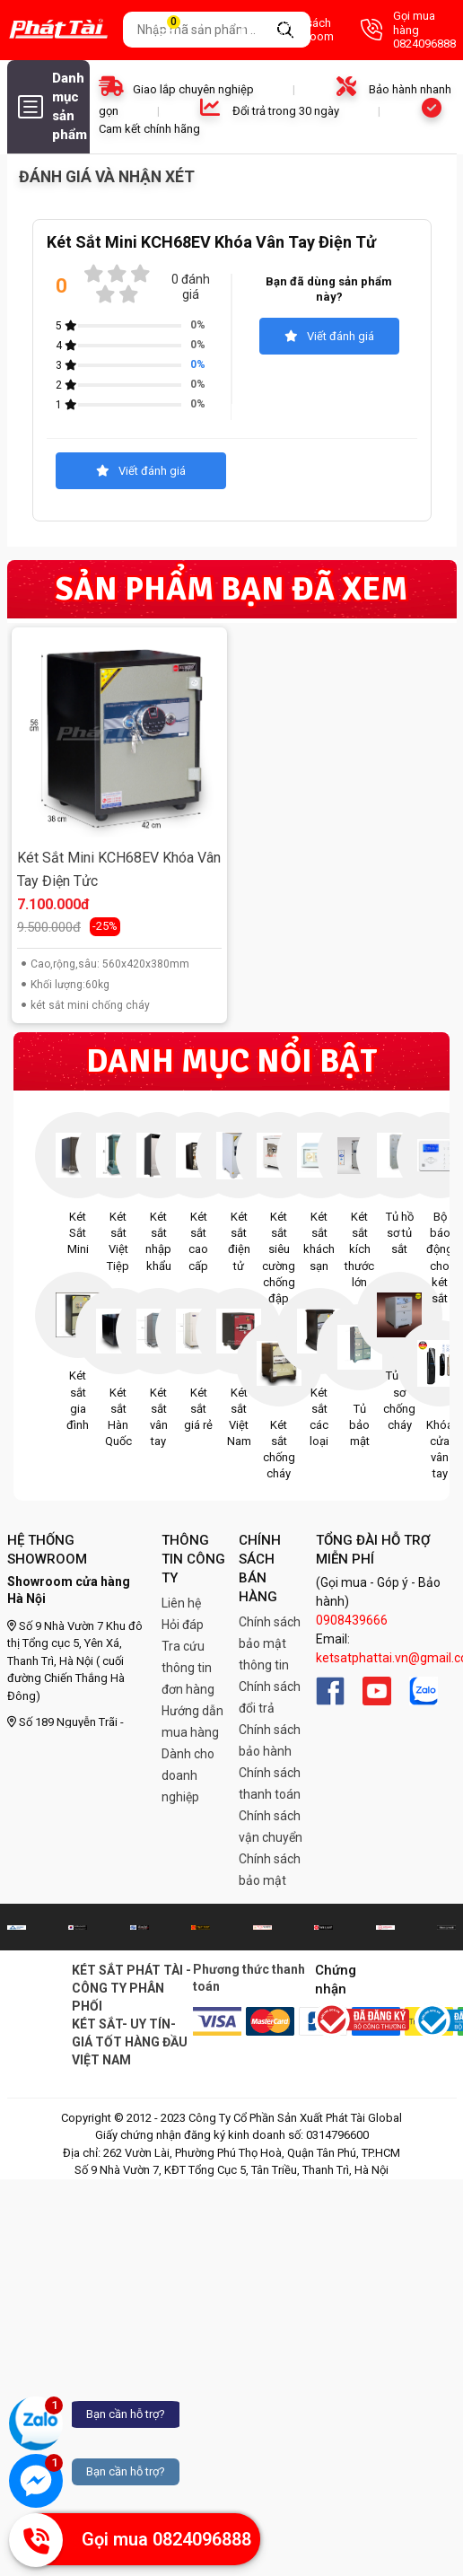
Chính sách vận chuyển (270, 1826)
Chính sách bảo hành (270, 1740)
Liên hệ (181, 1603)
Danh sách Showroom (287, 30)
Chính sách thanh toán (270, 1783)
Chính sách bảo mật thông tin (270, 1643)
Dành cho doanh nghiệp (188, 1775)
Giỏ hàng (183, 30)
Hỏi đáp (183, 1624)
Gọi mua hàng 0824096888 (408, 29)
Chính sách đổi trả (270, 1697)
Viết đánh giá (329, 336)
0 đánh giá (190, 287)
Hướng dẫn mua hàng (192, 1721)
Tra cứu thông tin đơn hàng (188, 1667)
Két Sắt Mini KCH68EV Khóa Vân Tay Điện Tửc (119, 869)
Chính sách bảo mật (270, 1870)
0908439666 (352, 1620)
